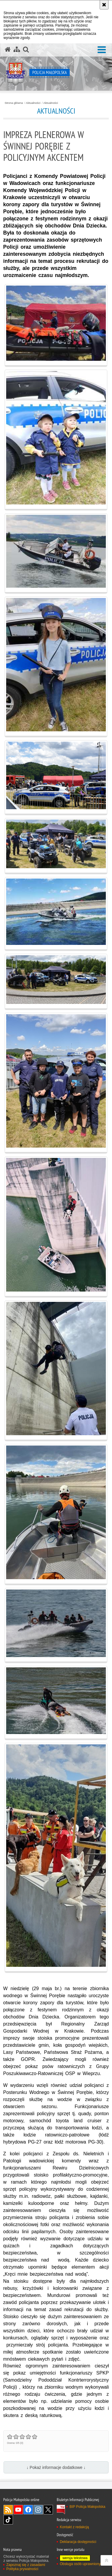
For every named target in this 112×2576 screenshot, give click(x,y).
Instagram (38, 2509)
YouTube (18, 2509)
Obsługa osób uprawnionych (82, 2564)
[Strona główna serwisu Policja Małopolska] (8, 49)
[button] (102, 50)
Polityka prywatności (22, 2569)
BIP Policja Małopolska (87, 2507)
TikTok (8, 2519)
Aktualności (33, 102)
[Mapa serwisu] (17, 49)
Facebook (28, 2509)
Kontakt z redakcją (74, 2527)
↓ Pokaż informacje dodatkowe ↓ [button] (56, 2467)
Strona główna (14, 102)
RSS (8, 2509)
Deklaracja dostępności (78, 2542)
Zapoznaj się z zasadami (25, 2565)
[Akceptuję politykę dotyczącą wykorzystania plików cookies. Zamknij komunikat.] (104, 4)
